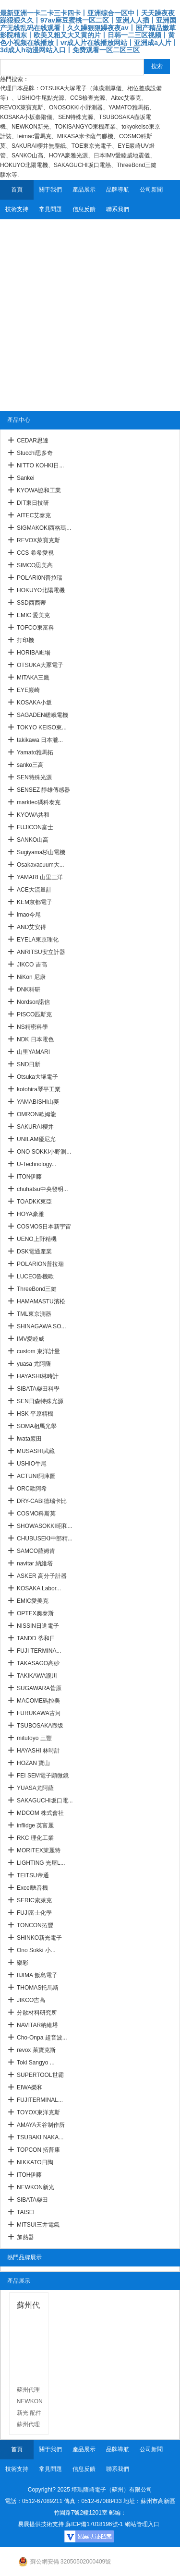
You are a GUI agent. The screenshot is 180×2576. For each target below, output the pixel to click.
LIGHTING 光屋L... (41, 1863)
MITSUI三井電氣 (38, 2224)
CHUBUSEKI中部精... (44, 1538)
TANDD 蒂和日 (36, 1638)
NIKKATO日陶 (35, 2162)
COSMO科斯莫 (36, 1513)
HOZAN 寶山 (33, 1763)
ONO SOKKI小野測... (44, 1151)
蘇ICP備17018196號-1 (94, 2524)
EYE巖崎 (28, 690)
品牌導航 (117, 189)
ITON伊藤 (29, 1176)
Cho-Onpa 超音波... (42, 2037)
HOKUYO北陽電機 (41, 590)
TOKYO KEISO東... (42, 727)
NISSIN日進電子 (38, 1625)
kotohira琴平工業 (38, 1089)
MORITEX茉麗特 (38, 1850)
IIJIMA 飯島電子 (37, 1975)
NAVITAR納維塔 (37, 2025)
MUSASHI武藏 (36, 1451)
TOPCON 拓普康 (38, 2150)
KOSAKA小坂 (34, 702)
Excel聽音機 (32, 1887)
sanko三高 (30, 765)
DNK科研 (28, 989)
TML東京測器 (34, 1314)
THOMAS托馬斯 (38, 1987)
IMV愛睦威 (30, 1339)
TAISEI (26, 2212)
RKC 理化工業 (35, 1838)
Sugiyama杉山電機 (41, 852)
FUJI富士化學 (34, 1912)
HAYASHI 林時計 (38, 1750)
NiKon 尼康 (31, 977)
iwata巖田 (29, 1438)
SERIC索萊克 (34, 1900)
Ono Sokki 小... (36, 1950)
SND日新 (28, 1064)
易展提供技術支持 (41, 2524)
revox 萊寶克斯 (36, 2050)
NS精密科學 (32, 1027)
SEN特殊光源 (34, 777)
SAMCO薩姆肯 (36, 1551)
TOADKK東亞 (34, 1201)
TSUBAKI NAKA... (40, 2137)
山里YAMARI (33, 1052)
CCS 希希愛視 (35, 552)
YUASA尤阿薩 (35, 1788)
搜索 (157, 66)
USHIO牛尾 (32, 1463)
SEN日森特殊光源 (40, 1401)
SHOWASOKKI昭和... (44, 1526)
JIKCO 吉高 (32, 964)
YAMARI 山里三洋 (40, 877)
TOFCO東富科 (35, 627)
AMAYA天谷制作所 (41, 2125)
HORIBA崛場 (33, 652)
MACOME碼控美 (38, 1700)
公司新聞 (151, 189)
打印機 (25, 640)
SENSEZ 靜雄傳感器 (43, 790)
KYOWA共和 (33, 814)
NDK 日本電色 (35, 1039)
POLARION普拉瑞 (40, 1264)
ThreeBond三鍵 (37, 1289)
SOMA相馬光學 (37, 1426)
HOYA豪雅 (30, 1214)
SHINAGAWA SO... (41, 1326)
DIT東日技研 (33, 503)
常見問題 (50, 209)
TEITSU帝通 (33, 1875)
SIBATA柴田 (32, 2199)
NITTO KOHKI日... (40, 465)
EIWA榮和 (30, 2087)
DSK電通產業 (34, 1251)
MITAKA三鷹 (33, 677)
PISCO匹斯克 (34, 1014)
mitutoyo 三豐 (34, 1738)
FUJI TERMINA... (39, 1650)
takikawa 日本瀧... (40, 740)
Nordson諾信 (33, 1002)
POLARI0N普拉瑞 (39, 577)
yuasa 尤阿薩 (34, 1363)
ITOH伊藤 (29, 2174)
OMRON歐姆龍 (36, 1114)
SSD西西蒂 (31, 602)
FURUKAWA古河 (39, 1713)
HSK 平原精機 (35, 1413)
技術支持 (16, 209)
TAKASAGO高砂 (38, 1663)
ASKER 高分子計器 (42, 1576)
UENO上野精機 (37, 1239)
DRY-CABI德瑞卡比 (42, 1501)
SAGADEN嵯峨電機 (42, 715)
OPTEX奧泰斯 (35, 1613)
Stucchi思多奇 (35, 453)
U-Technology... (36, 1164)
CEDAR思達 (32, 440)
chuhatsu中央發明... (42, 1189)
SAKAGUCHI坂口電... (45, 1800)
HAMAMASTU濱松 (41, 1301)
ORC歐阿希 (32, 1488)
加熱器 (25, 2237)
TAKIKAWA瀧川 (37, 1675)
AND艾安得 (31, 927)
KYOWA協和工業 (39, 490)
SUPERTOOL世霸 (40, 2075)
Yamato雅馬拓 (35, 752)
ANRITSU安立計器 (41, 952)
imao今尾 (29, 914)
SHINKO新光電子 (39, 1937)
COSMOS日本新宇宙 (44, 1226)
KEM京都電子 (34, 902)
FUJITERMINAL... (40, 2100)
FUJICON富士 (35, 827)
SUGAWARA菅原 (39, 1688)
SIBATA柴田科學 (38, 1388)
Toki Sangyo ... (36, 2062)
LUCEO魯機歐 (35, 1276)
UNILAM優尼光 (36, 1139)
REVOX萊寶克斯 (38, 540)
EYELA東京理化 (38, 939)
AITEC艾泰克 (34, 515)
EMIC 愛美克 (33, 615)
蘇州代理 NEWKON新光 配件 (29, 2306)
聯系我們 (117, 209)
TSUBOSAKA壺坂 (40, 1725)
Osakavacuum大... (40, 864)
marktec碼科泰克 (38, 802)
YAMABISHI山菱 (38, 1101)
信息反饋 (84, 209)
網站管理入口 (142, 2524)
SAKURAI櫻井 (35, 1126)
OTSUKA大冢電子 (40, 665)
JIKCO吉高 (31, 2000)
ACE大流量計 (34, 889)
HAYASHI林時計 (38, 1376)
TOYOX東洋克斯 (38, 2112)
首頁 (17, 189)
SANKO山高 (32, 839)
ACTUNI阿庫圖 (36, 1476)
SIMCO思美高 (35, 565)
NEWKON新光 (35, 2187)
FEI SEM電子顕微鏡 (43, 1775)
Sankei (26, 478)
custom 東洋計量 (38, 1351)
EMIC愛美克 (32, 1601)
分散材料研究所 (37, 2012)
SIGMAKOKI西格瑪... (44, 528)
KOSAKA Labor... (39, 1588)
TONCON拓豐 (35, 1925)
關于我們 (50, 189)
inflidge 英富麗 (35, 1825)
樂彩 (22, 1962)
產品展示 (84, 189)
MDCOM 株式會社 (40, 1813)
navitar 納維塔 (35, 1563)
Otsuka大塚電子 (37, 1076)
